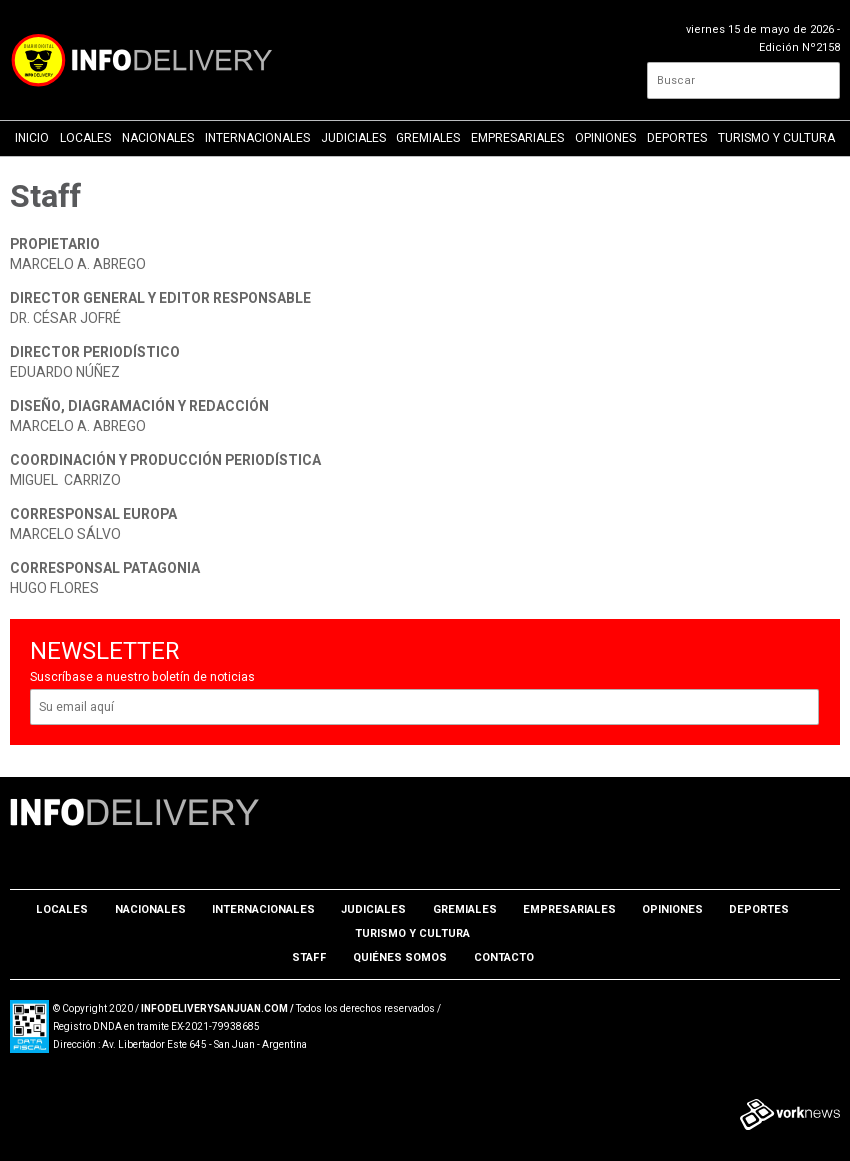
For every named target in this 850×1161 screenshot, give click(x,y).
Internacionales (257, 138)
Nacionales (158, 138)
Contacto (504, 957)
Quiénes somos (400, 957)
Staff (309, 957)
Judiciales (353, 138)
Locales (85, 138)
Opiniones (605, 138)
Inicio (32, 138)
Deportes (677, 138)
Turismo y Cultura (776, 138)
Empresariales (517, 138)
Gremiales (428, 138)
